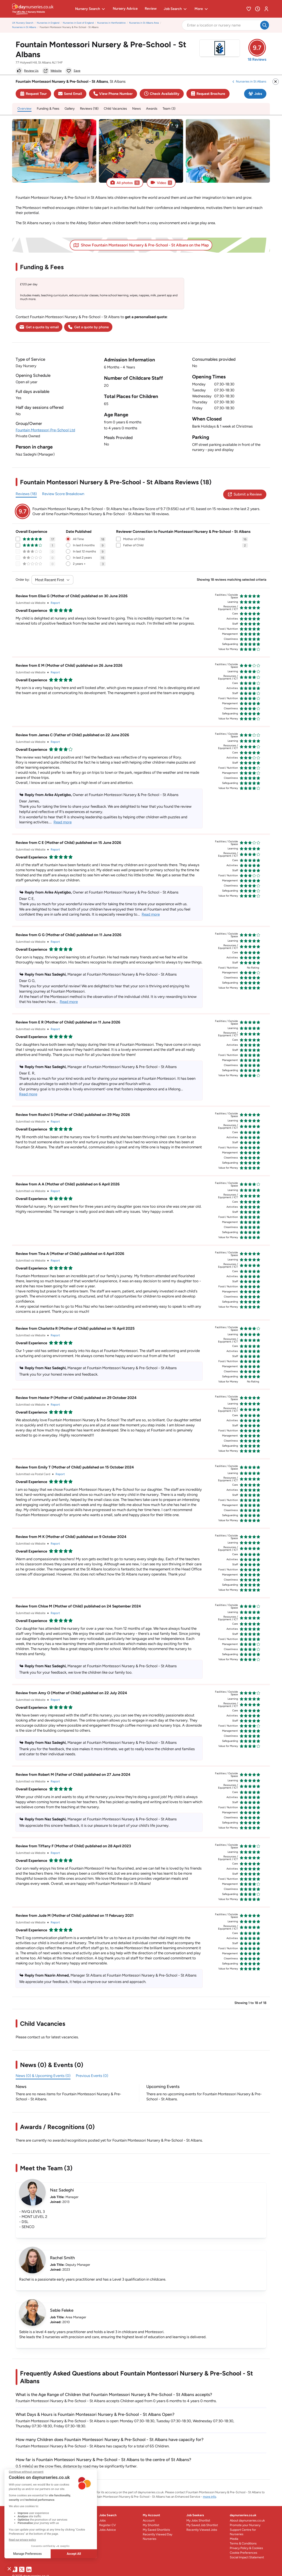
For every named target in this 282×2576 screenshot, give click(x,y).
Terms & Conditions (243, 2543)
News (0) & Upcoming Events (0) (43, 2075)
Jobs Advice (107, 2530)
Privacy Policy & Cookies (246, 2548)
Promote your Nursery (245, 2525)
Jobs (102, 2520)
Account (149, 2520)
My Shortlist (151, 2525)
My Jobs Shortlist (198, 2520)
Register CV (107, 2525)
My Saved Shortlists (156, 2530)
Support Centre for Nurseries (243, 2532)
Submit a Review (245, 494)
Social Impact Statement (247, 2557)
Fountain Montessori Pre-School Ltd (45, 430)
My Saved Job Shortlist (202, 2525)
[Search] (264, 25)
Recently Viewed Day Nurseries (157, 2537)
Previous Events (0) (92, 2075)
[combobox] (222, 25)
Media (234, 2539)
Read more (63, 822)
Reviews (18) (26, 494)
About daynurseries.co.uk (247, 2520)
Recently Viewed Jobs (201, 2530)
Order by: (23, 580)
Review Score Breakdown (63, 494)
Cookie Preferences (243, 2553)
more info (209, 2497)
